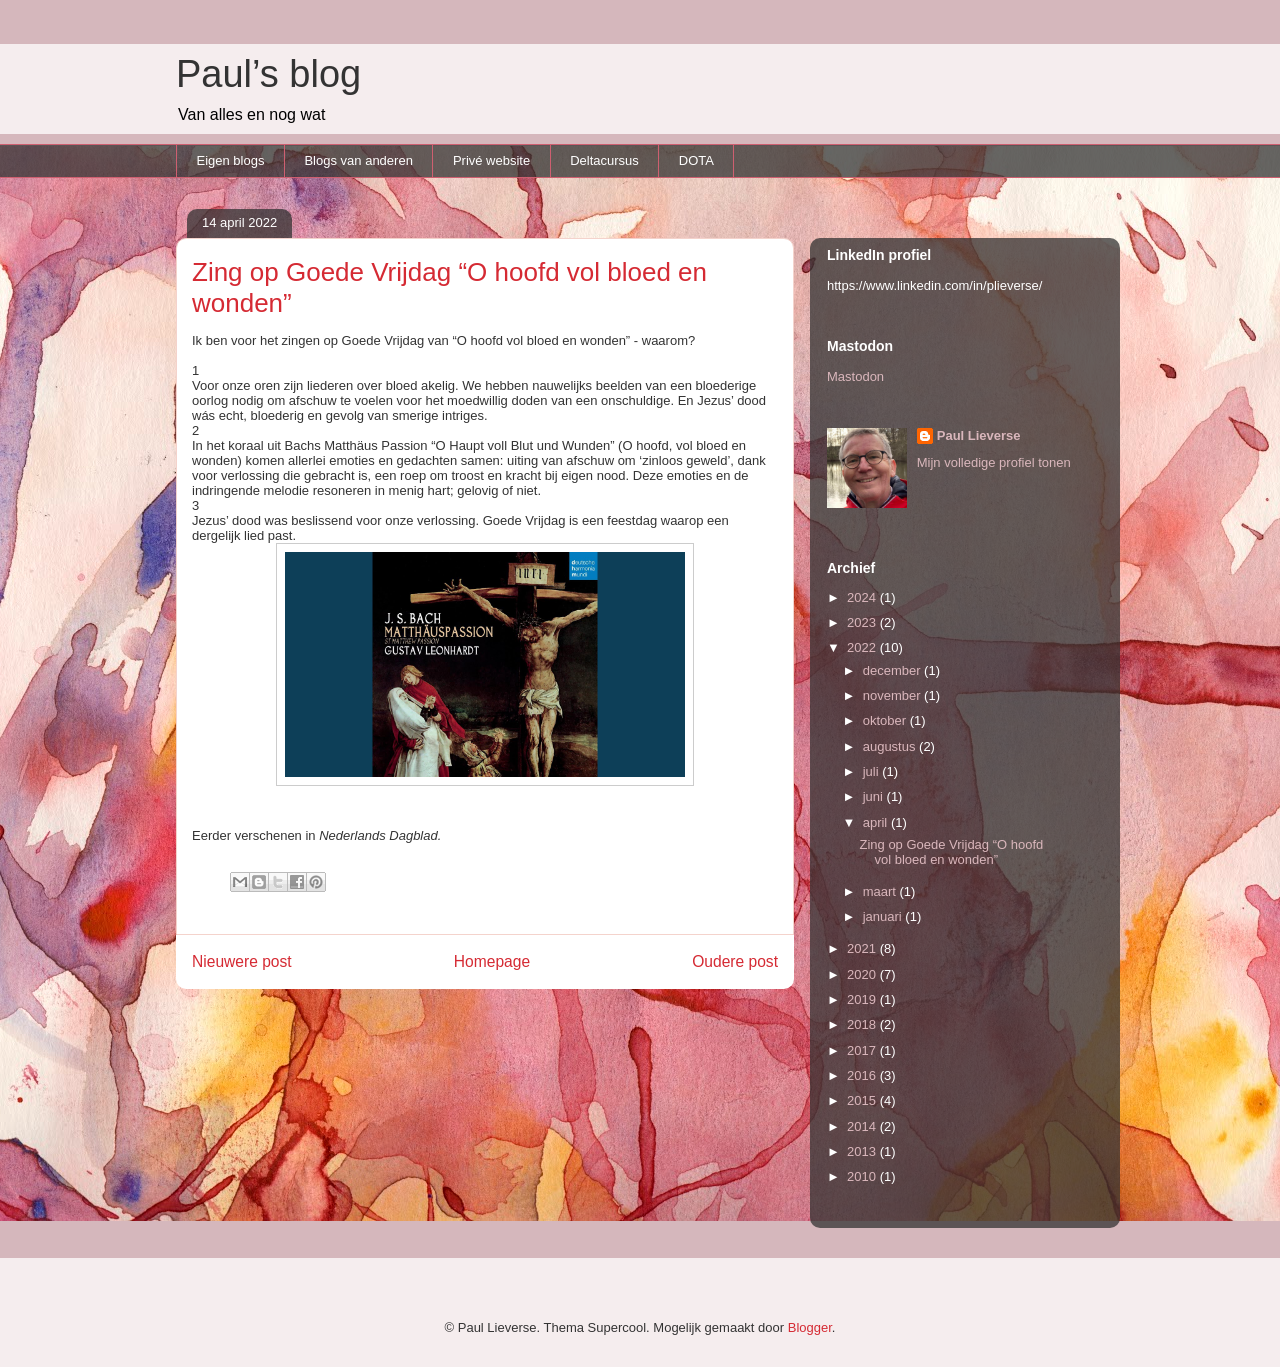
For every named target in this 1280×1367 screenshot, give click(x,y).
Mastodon (855, 376)
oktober (886, 720)
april (877, 822)
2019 (863, 999)
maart (881, 891)
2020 (863, 974)
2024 (863, 597)
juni (875, 796)
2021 (863, 948)
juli (873, 771)
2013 (863, 1151)
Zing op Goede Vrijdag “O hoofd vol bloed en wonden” (951, 852)
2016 (863, 1075)
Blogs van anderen (358, 160)
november (893, 695)
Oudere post (735, 961)
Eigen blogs (231, 160)
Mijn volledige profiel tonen (994, 462)
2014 (863, 1126)
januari (884, 916)
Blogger (810, 1327)
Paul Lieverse (979, 435)
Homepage (492, 961)
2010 (863, 1176)
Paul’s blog (268, 74)
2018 (863, 1024)
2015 (863, 1100)
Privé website (491, 160)
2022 (863, 647)
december (893, 670)
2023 (863, 622)
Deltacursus (604, 160)
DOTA (696, 160)
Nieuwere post (242, 961)
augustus (891, 746)
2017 (863, 1050)
